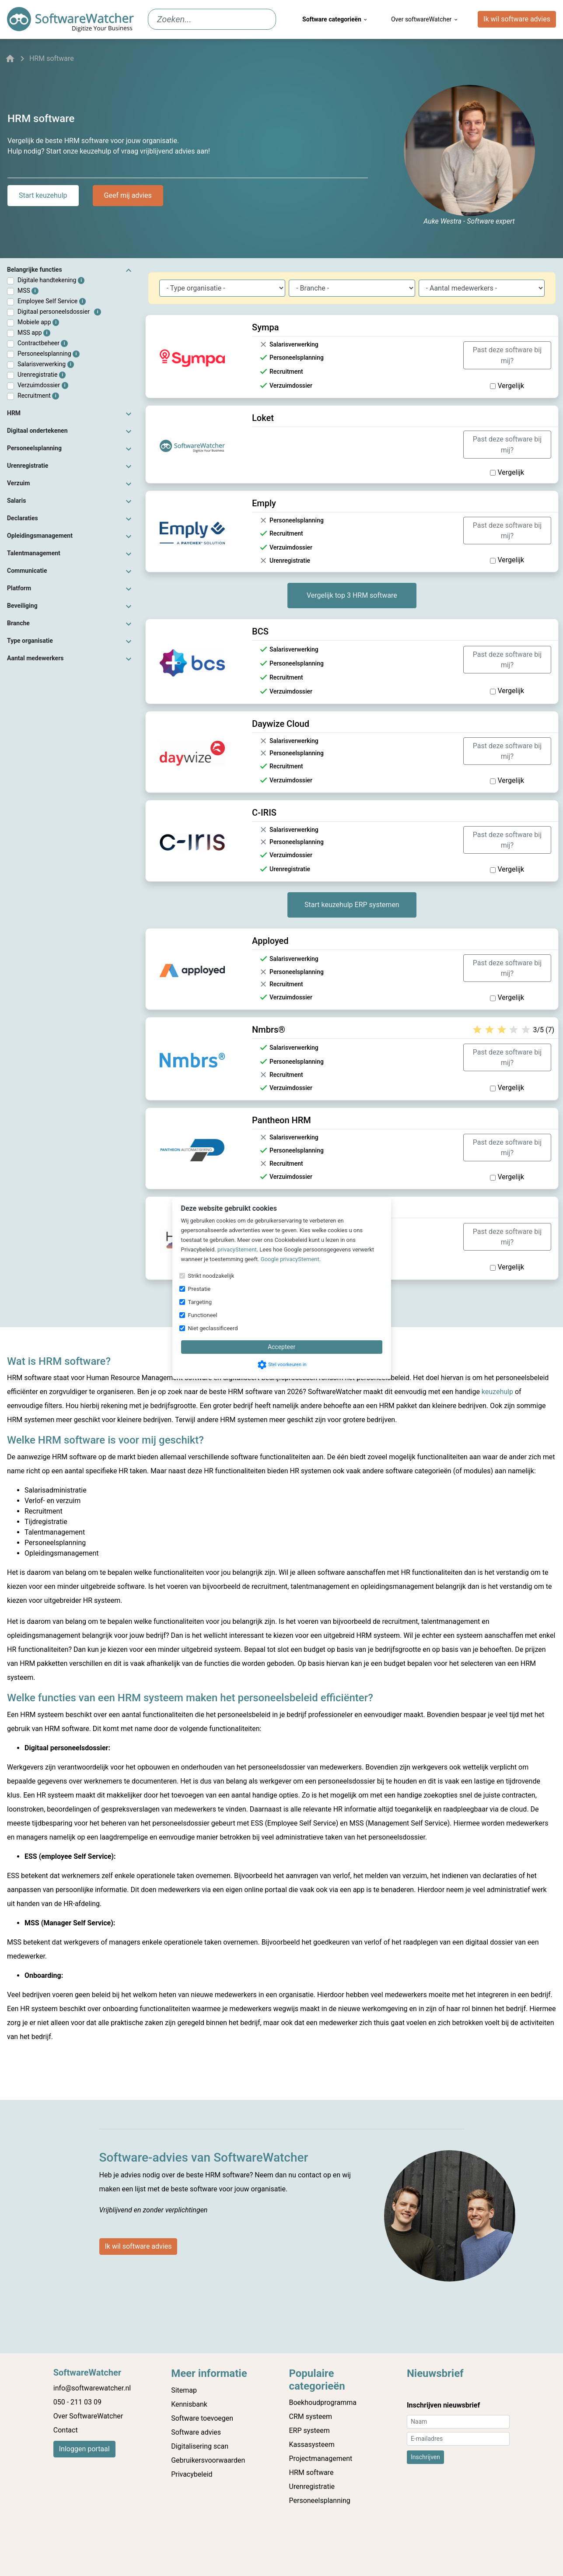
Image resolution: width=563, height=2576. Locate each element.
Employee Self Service (51, 301)
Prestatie (199, 1289)
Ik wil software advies (516, 19)
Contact (65, 2430)
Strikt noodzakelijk (211, 1275)
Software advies (196, 2432)
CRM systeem (310, 2416)
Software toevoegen (202, 2418)
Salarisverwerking (45, 364)
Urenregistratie (41, 375)
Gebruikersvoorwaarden (208, 2460)
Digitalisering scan (199, 2446)
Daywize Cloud (280, 723)
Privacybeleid (191, 2474)
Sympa (265, 327)
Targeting (200, 1302)
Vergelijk (507, 386)
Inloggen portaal (84, 2449)
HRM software (311, 2472)
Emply (264, 503)
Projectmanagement (321, 2458)
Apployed (270, 941)
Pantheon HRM (281, 1120)
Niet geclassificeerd (213, 1328)
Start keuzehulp (43, 195)
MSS (27, 290)
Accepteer (281, 1346)
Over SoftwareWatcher (88, 2416)
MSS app (33, 332)
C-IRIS (264, 812)
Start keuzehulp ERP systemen (351, 905)
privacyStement (237, 1249)
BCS (260, 631)
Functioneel (202, 1315)
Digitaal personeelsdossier (59, 311)
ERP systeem (309, 2430)
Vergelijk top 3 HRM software (352, 595)
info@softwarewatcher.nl (92, 2388)
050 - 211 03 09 (77, 2402)
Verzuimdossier (42, 385)
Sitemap (184, 2390)
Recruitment (38, 396)
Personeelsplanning (48, 353)
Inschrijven (425, 2456)
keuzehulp (497, 1392)
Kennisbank (189, 2404)
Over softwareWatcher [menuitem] (424, 19)
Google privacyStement (290, 1259)
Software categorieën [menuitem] (335, 19)
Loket (263, 418)
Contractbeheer (42, 343)
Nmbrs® (268, 1029)
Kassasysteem (312, 2444)
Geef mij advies (128, 195)
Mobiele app (38, 322)
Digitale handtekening (50, 280)
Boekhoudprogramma (323, 2402)
